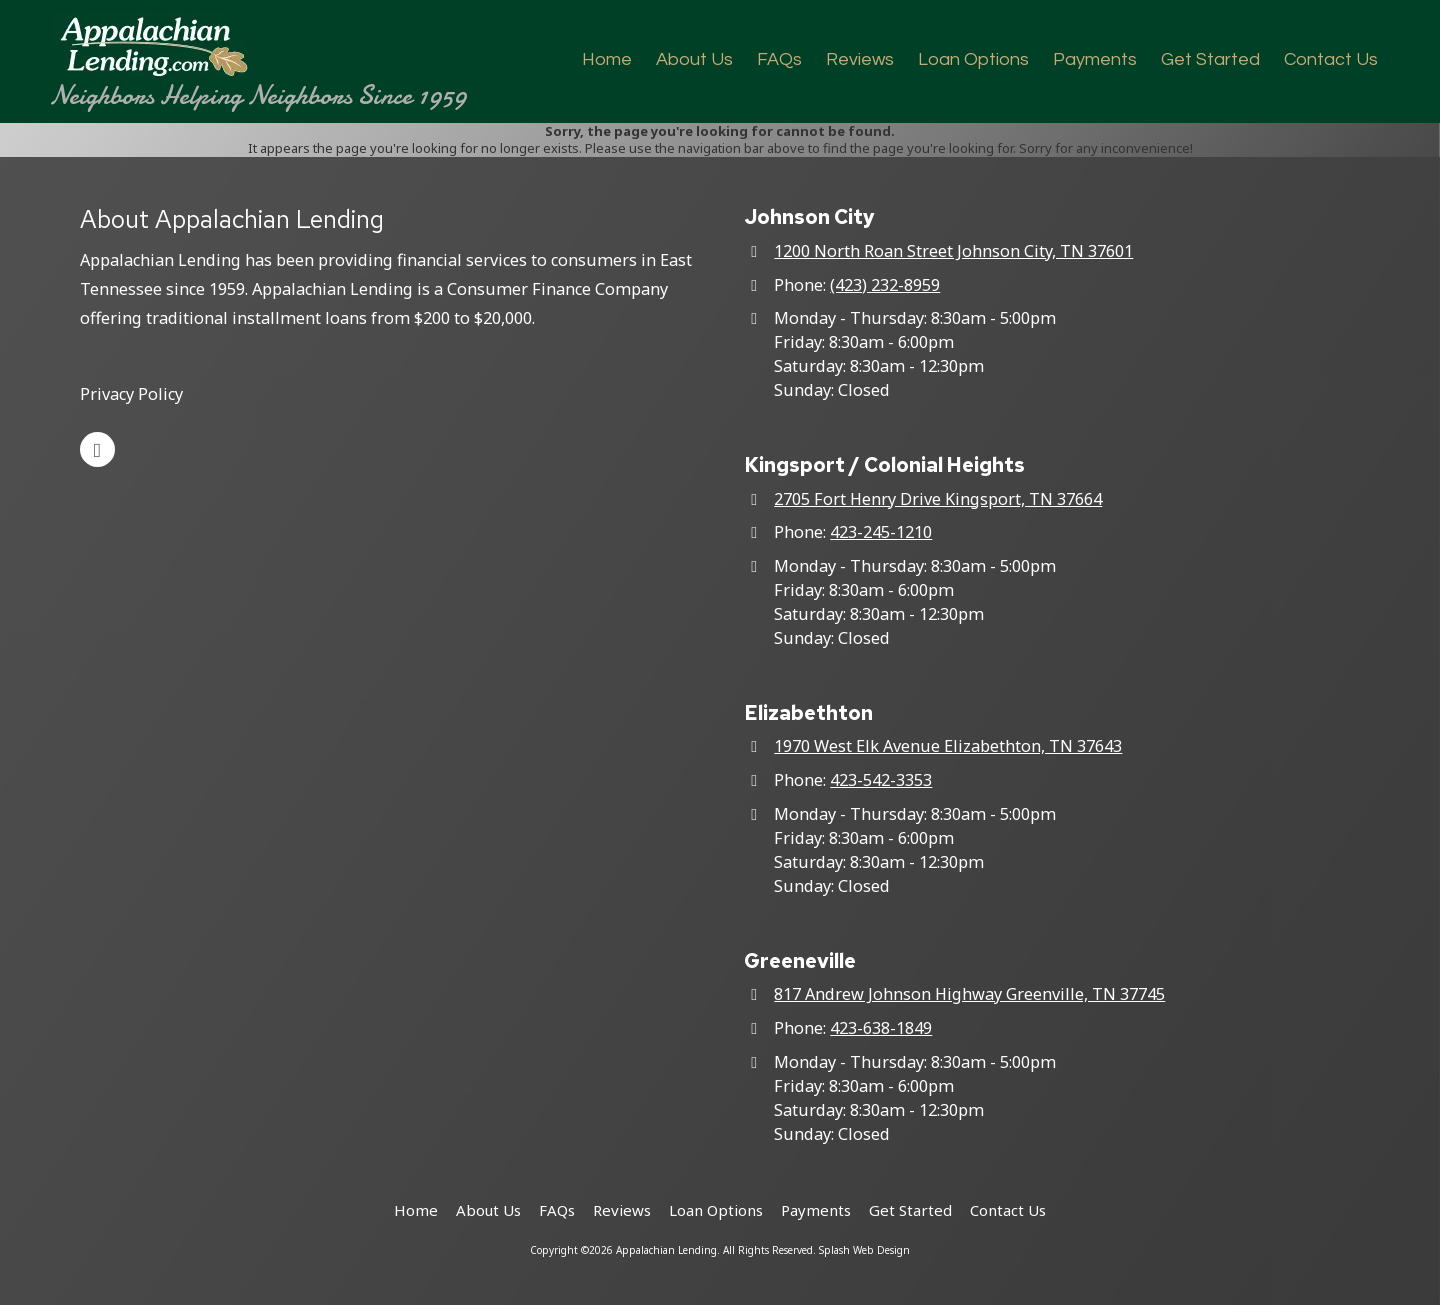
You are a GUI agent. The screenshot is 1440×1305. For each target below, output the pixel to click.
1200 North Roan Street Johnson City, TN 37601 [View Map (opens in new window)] (953, 251)
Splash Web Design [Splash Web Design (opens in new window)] (864, 1250)
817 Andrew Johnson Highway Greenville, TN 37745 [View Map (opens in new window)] (969, 994)
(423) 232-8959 (885, 285)
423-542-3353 (881, 780)
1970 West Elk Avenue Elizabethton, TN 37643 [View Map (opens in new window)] (948, 746)
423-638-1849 (881, 1028)
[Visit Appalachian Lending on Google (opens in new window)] (97, 449)
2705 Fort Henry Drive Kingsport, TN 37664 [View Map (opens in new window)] (938, 499)
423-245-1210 (881, 532)
